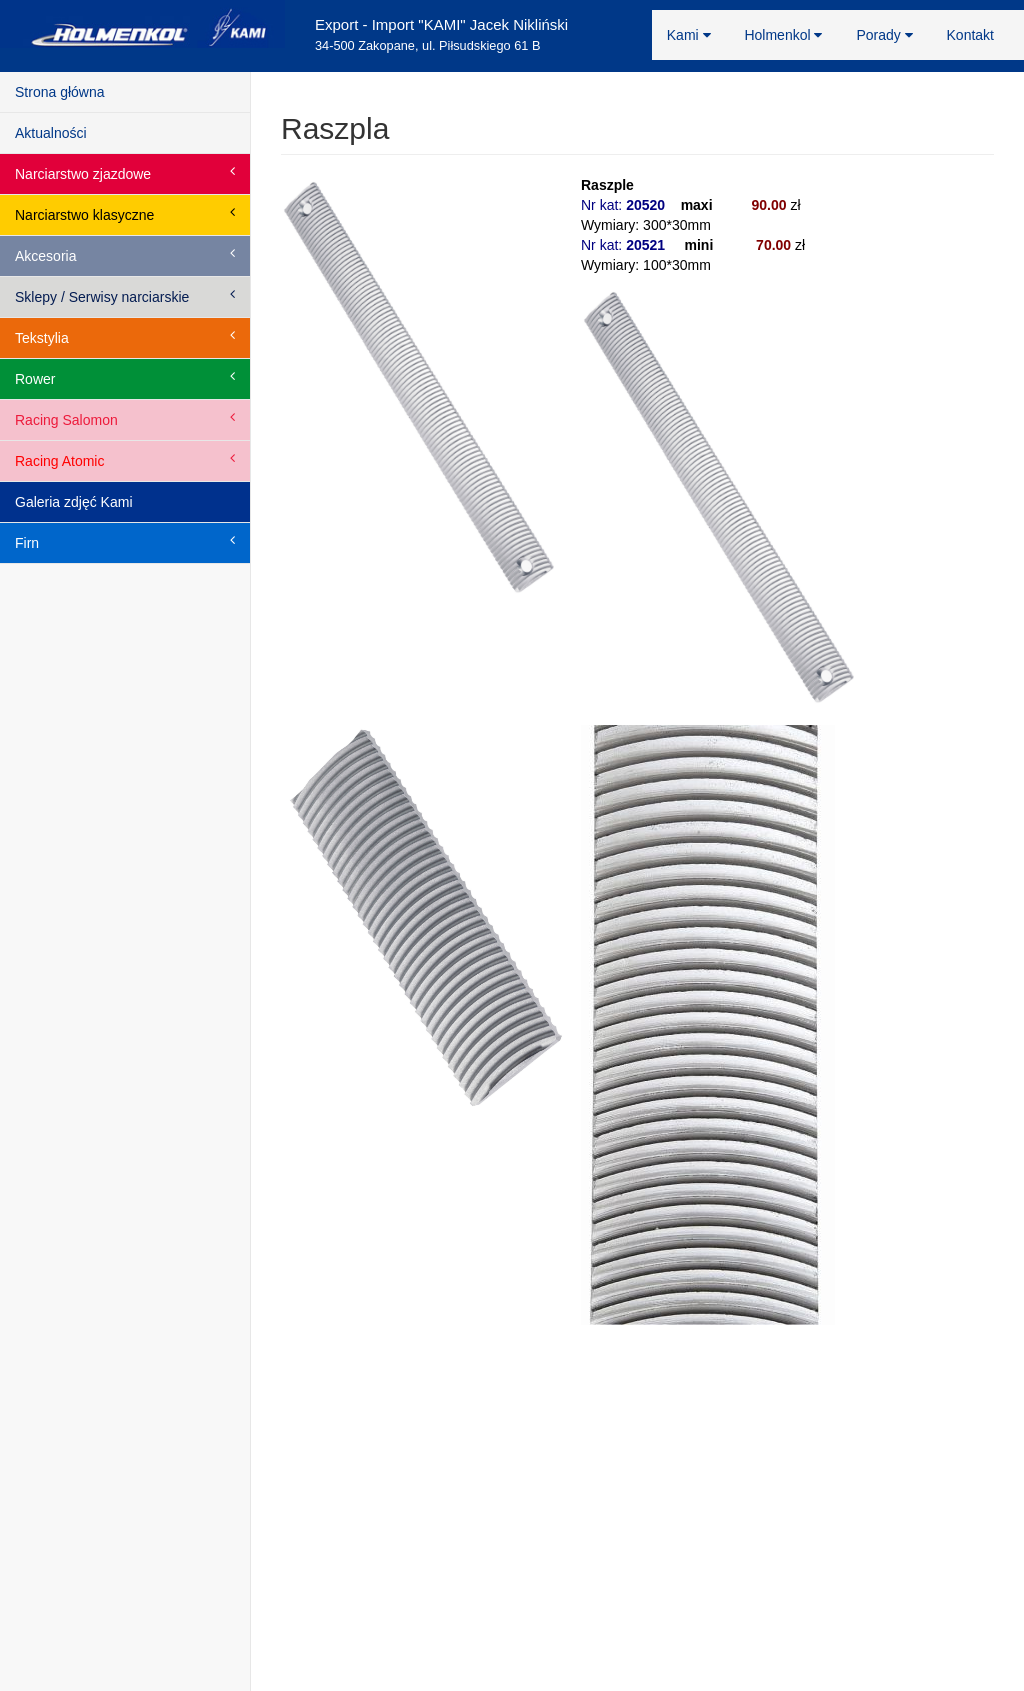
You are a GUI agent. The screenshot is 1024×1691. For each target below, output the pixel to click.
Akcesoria (125, 255)
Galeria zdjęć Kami (74, 502)
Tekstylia (125, 337)
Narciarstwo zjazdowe (125, 173)
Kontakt (970, 35)
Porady (884, 35)
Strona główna (60, 92)
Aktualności (51, 133)
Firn (125, 542)
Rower (125, 378)
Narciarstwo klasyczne (125, 214)
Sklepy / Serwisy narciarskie (125, 296)
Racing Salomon (125, 419)
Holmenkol (783, 35)
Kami (689, 35)
